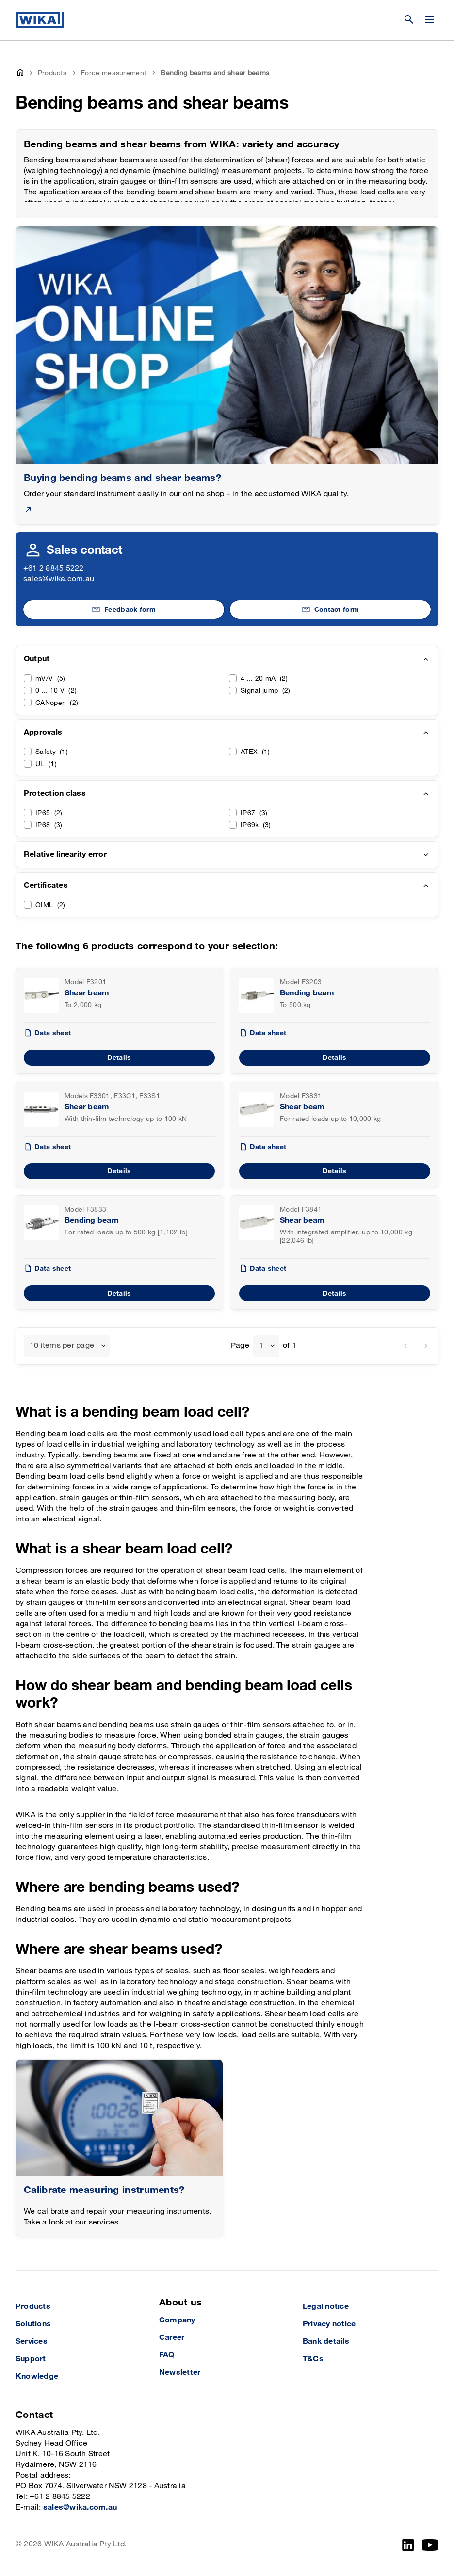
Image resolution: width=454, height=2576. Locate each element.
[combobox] (67, 1346)
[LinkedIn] (408, 2545)
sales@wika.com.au (58, 579)
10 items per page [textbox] (62, 1345)
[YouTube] (430, 2545)
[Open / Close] (429, 20)
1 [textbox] (261, 1345)
